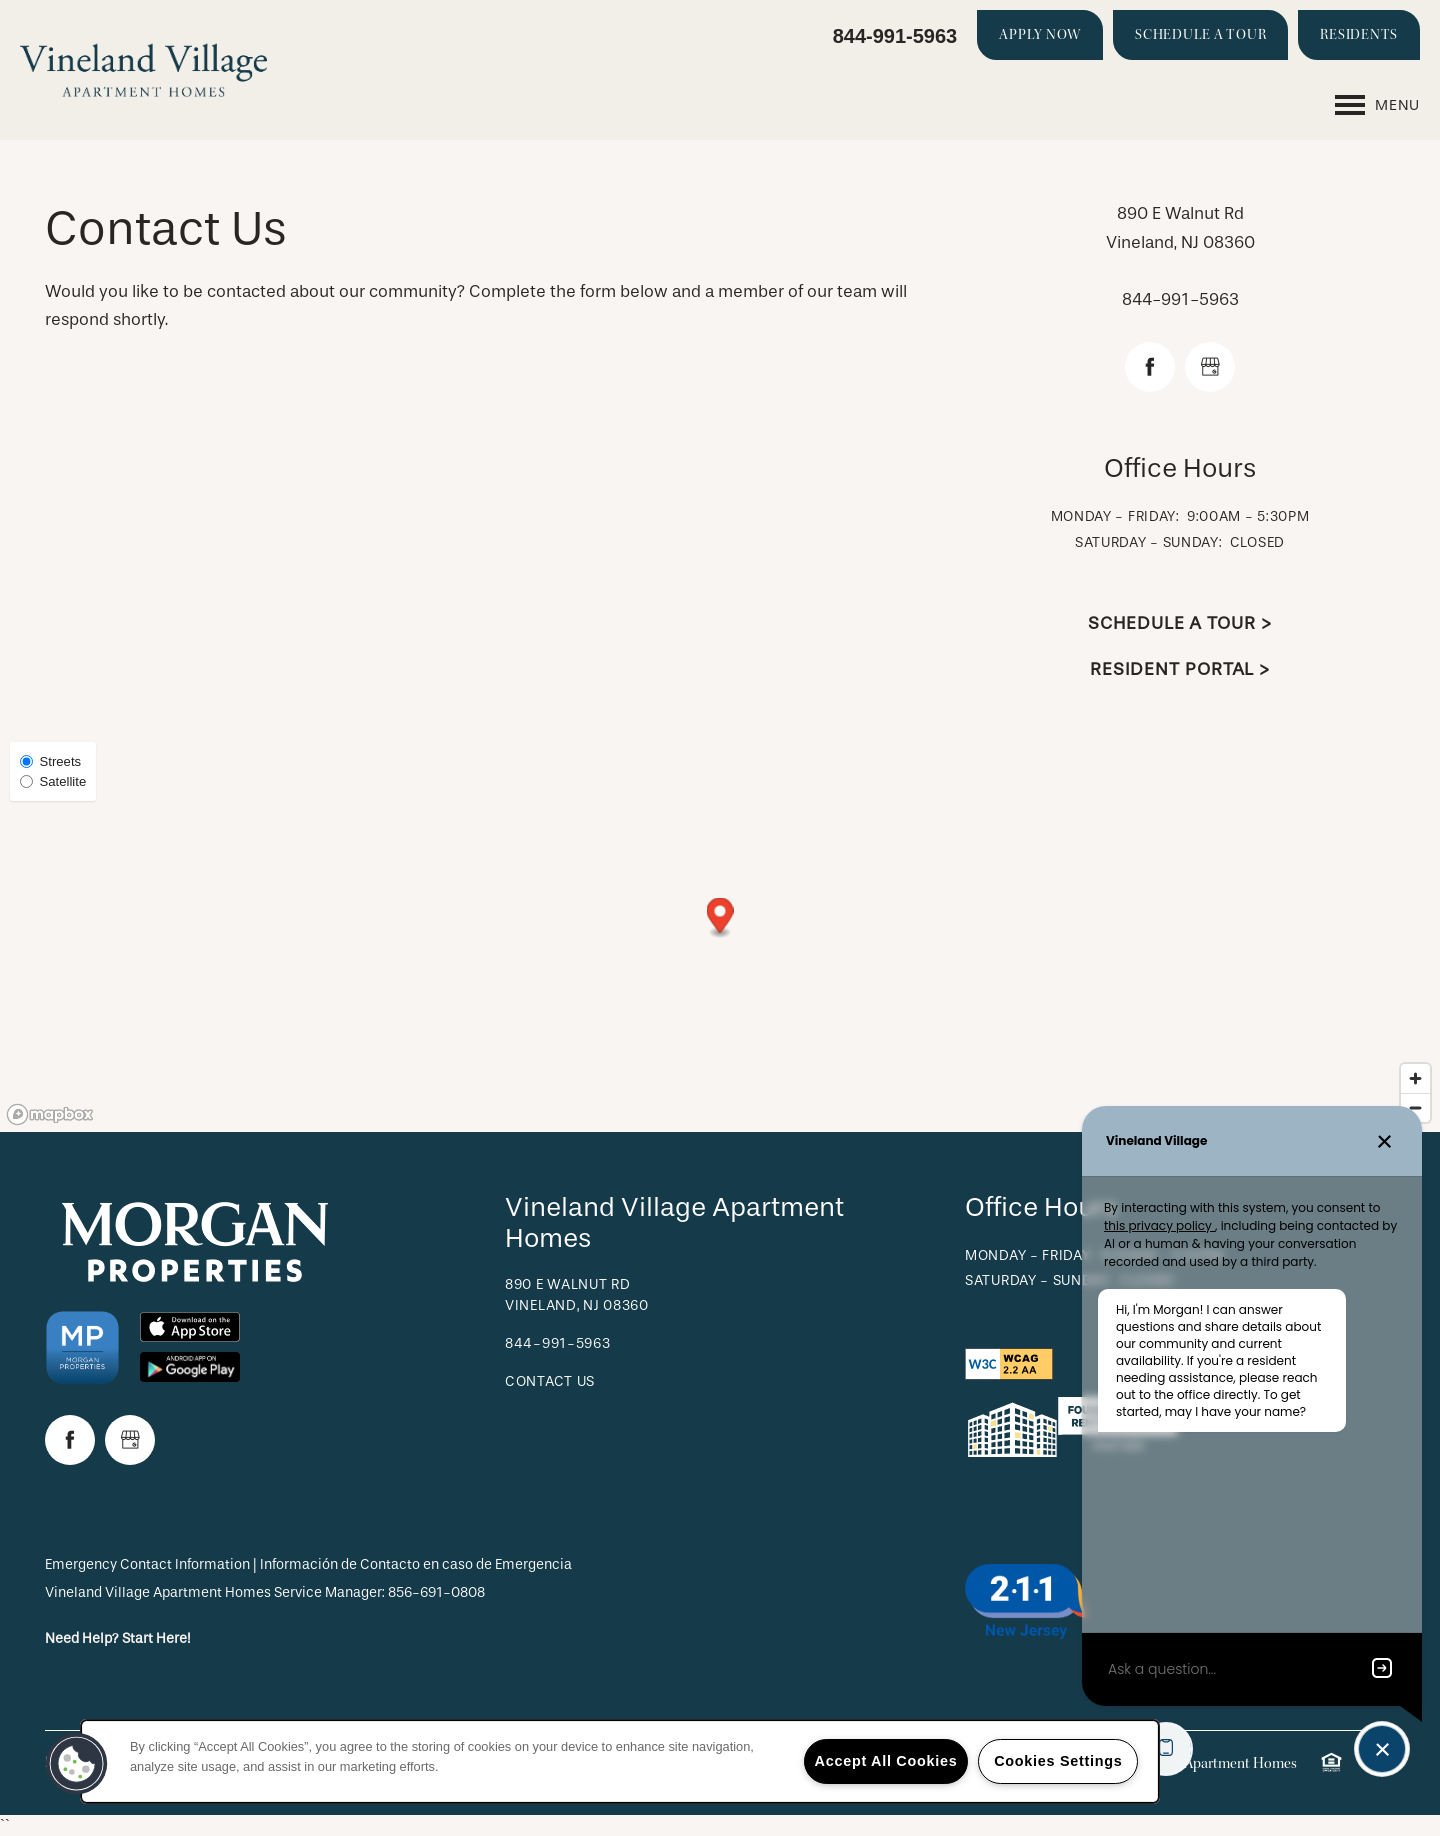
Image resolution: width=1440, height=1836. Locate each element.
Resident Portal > (1180, 669)
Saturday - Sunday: (1149, 542)
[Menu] (1377, 105)
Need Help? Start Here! (118, 1638)
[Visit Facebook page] (1150, 367)
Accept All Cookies (886, 1761)
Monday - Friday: (1115, 516)
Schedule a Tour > (1179, 623)
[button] (1040, 35)
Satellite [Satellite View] (53, 781)
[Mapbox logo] (50, 1114)
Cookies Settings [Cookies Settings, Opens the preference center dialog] (1058, 1761)
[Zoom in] (1415, 1078)
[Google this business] (1210, 367)
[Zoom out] (1415, 1107)
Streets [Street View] (50, 761)
